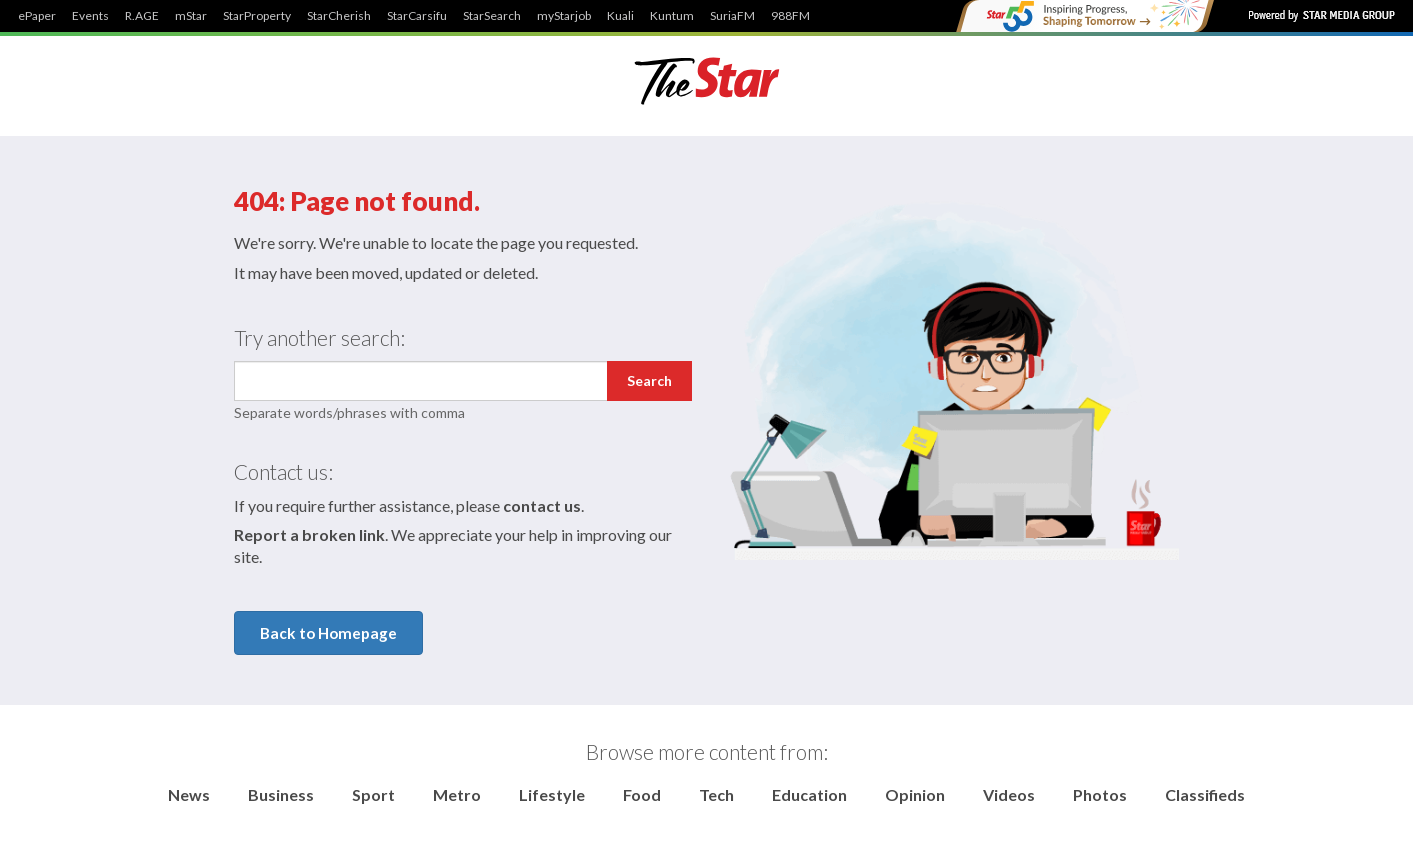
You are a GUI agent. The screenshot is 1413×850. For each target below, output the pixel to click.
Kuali (620, 16)
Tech (716, 794)
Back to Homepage (328, 633)
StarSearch (492, 16)
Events (90, 16)
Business (281, 794)
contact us (542, 505)
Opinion (915, 794)
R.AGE (142, 16)
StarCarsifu (417, 16)
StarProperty (257, 16)
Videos (1009, 794)
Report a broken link (309, 534)
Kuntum (672, 16)
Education (809, 794)
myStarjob (564, 16)
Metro (457, 794)
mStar (191, 16)
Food (642, 794)
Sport (373, 794)
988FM (790, 16)
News (189, 794)
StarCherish (339, 16)
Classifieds (1205, 794)
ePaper (37, 16)
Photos (1100, 794)
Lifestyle (552, 794)
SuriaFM (732, 16)
